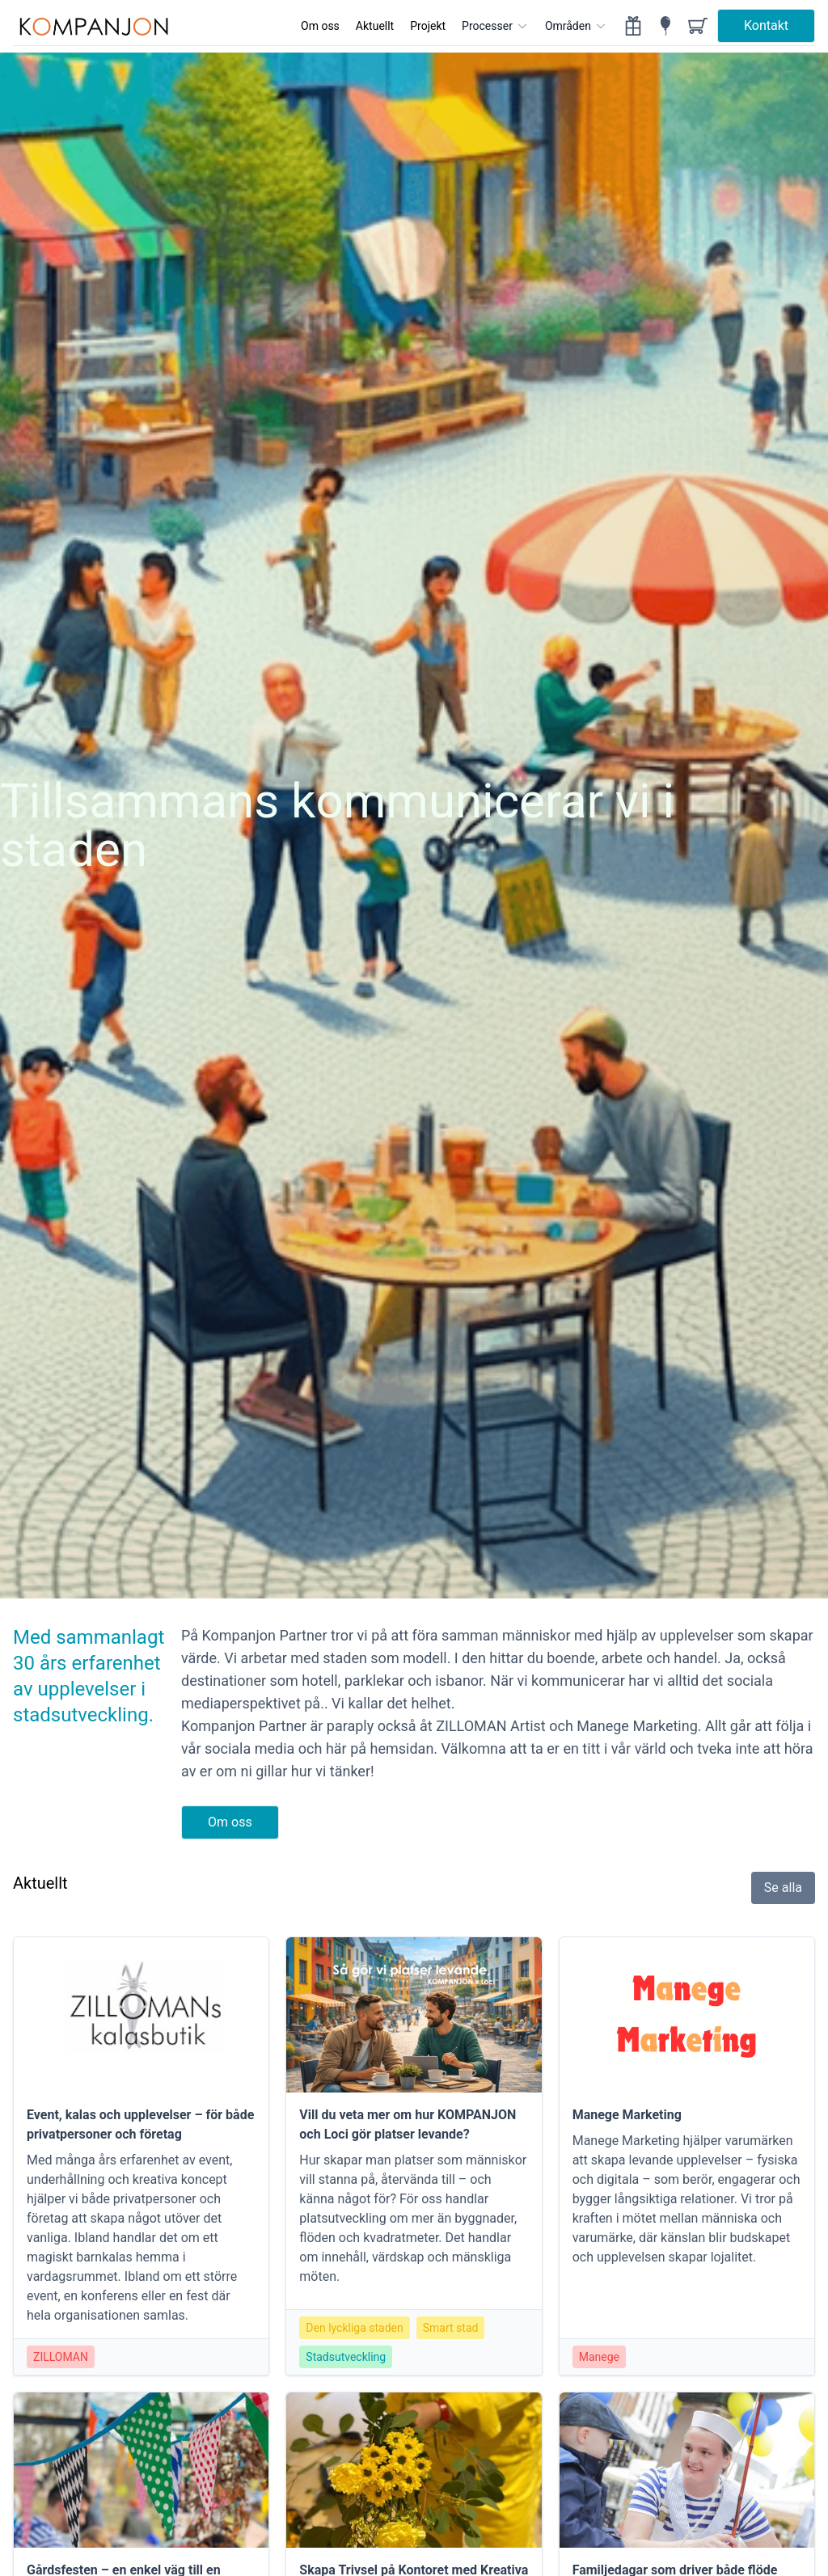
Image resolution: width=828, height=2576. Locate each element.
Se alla (783, 1887)
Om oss (320, 25)
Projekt (428, 25)
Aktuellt (375, 25)
